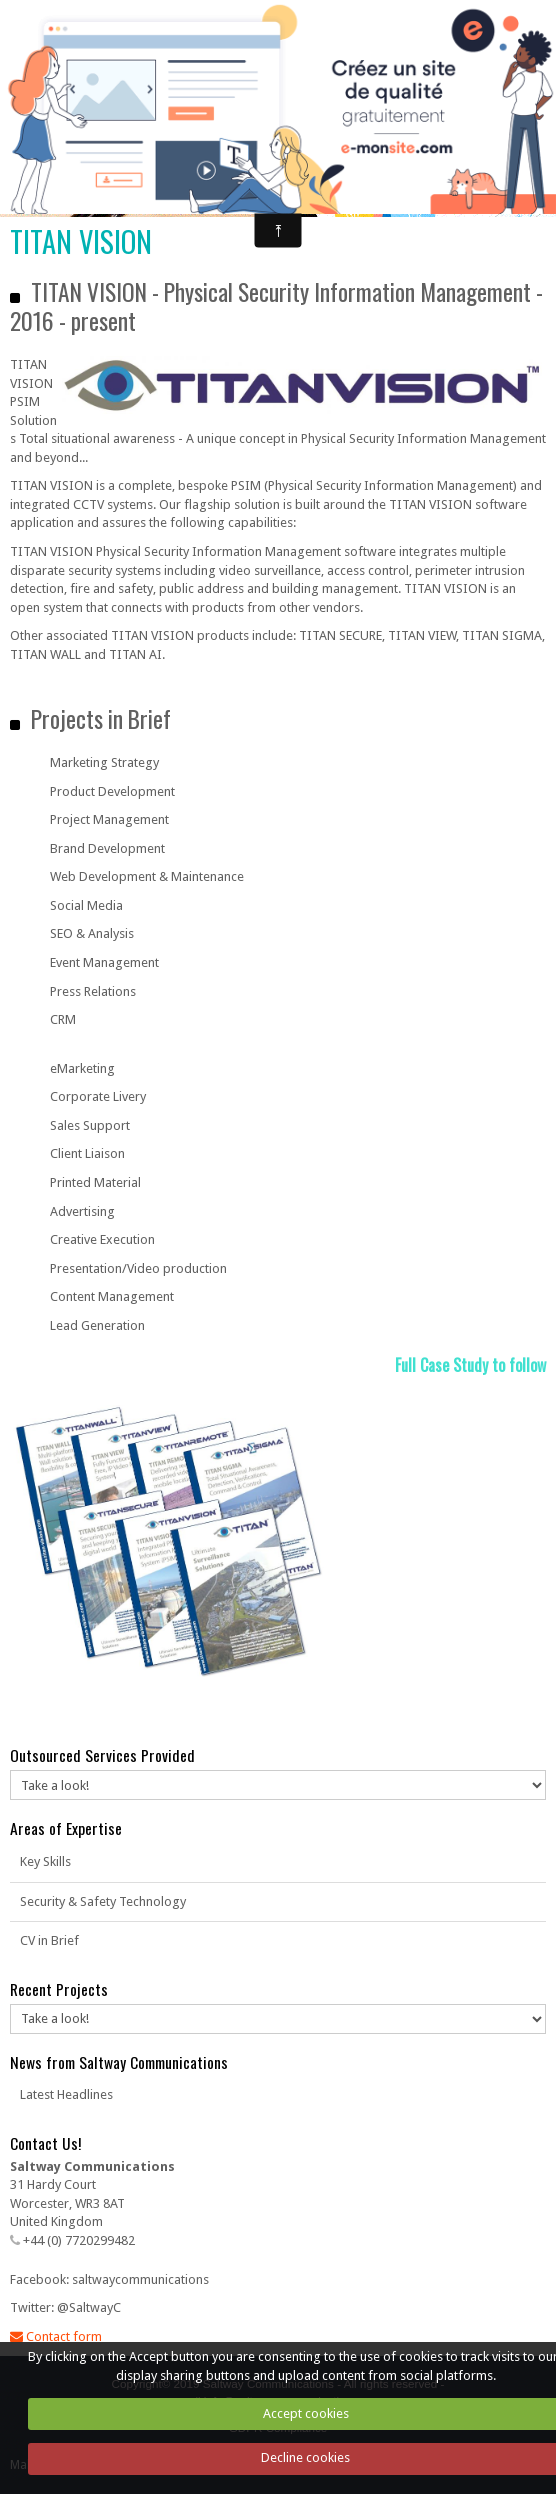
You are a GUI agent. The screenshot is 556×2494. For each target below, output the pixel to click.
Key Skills (45, 1861)
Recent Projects (59, 1989)
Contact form (56, 2336)
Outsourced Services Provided (102, 1755)
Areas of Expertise (66, 1828)
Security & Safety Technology (103, 1901)
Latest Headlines (66, 2094)
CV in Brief (49, 1940)
